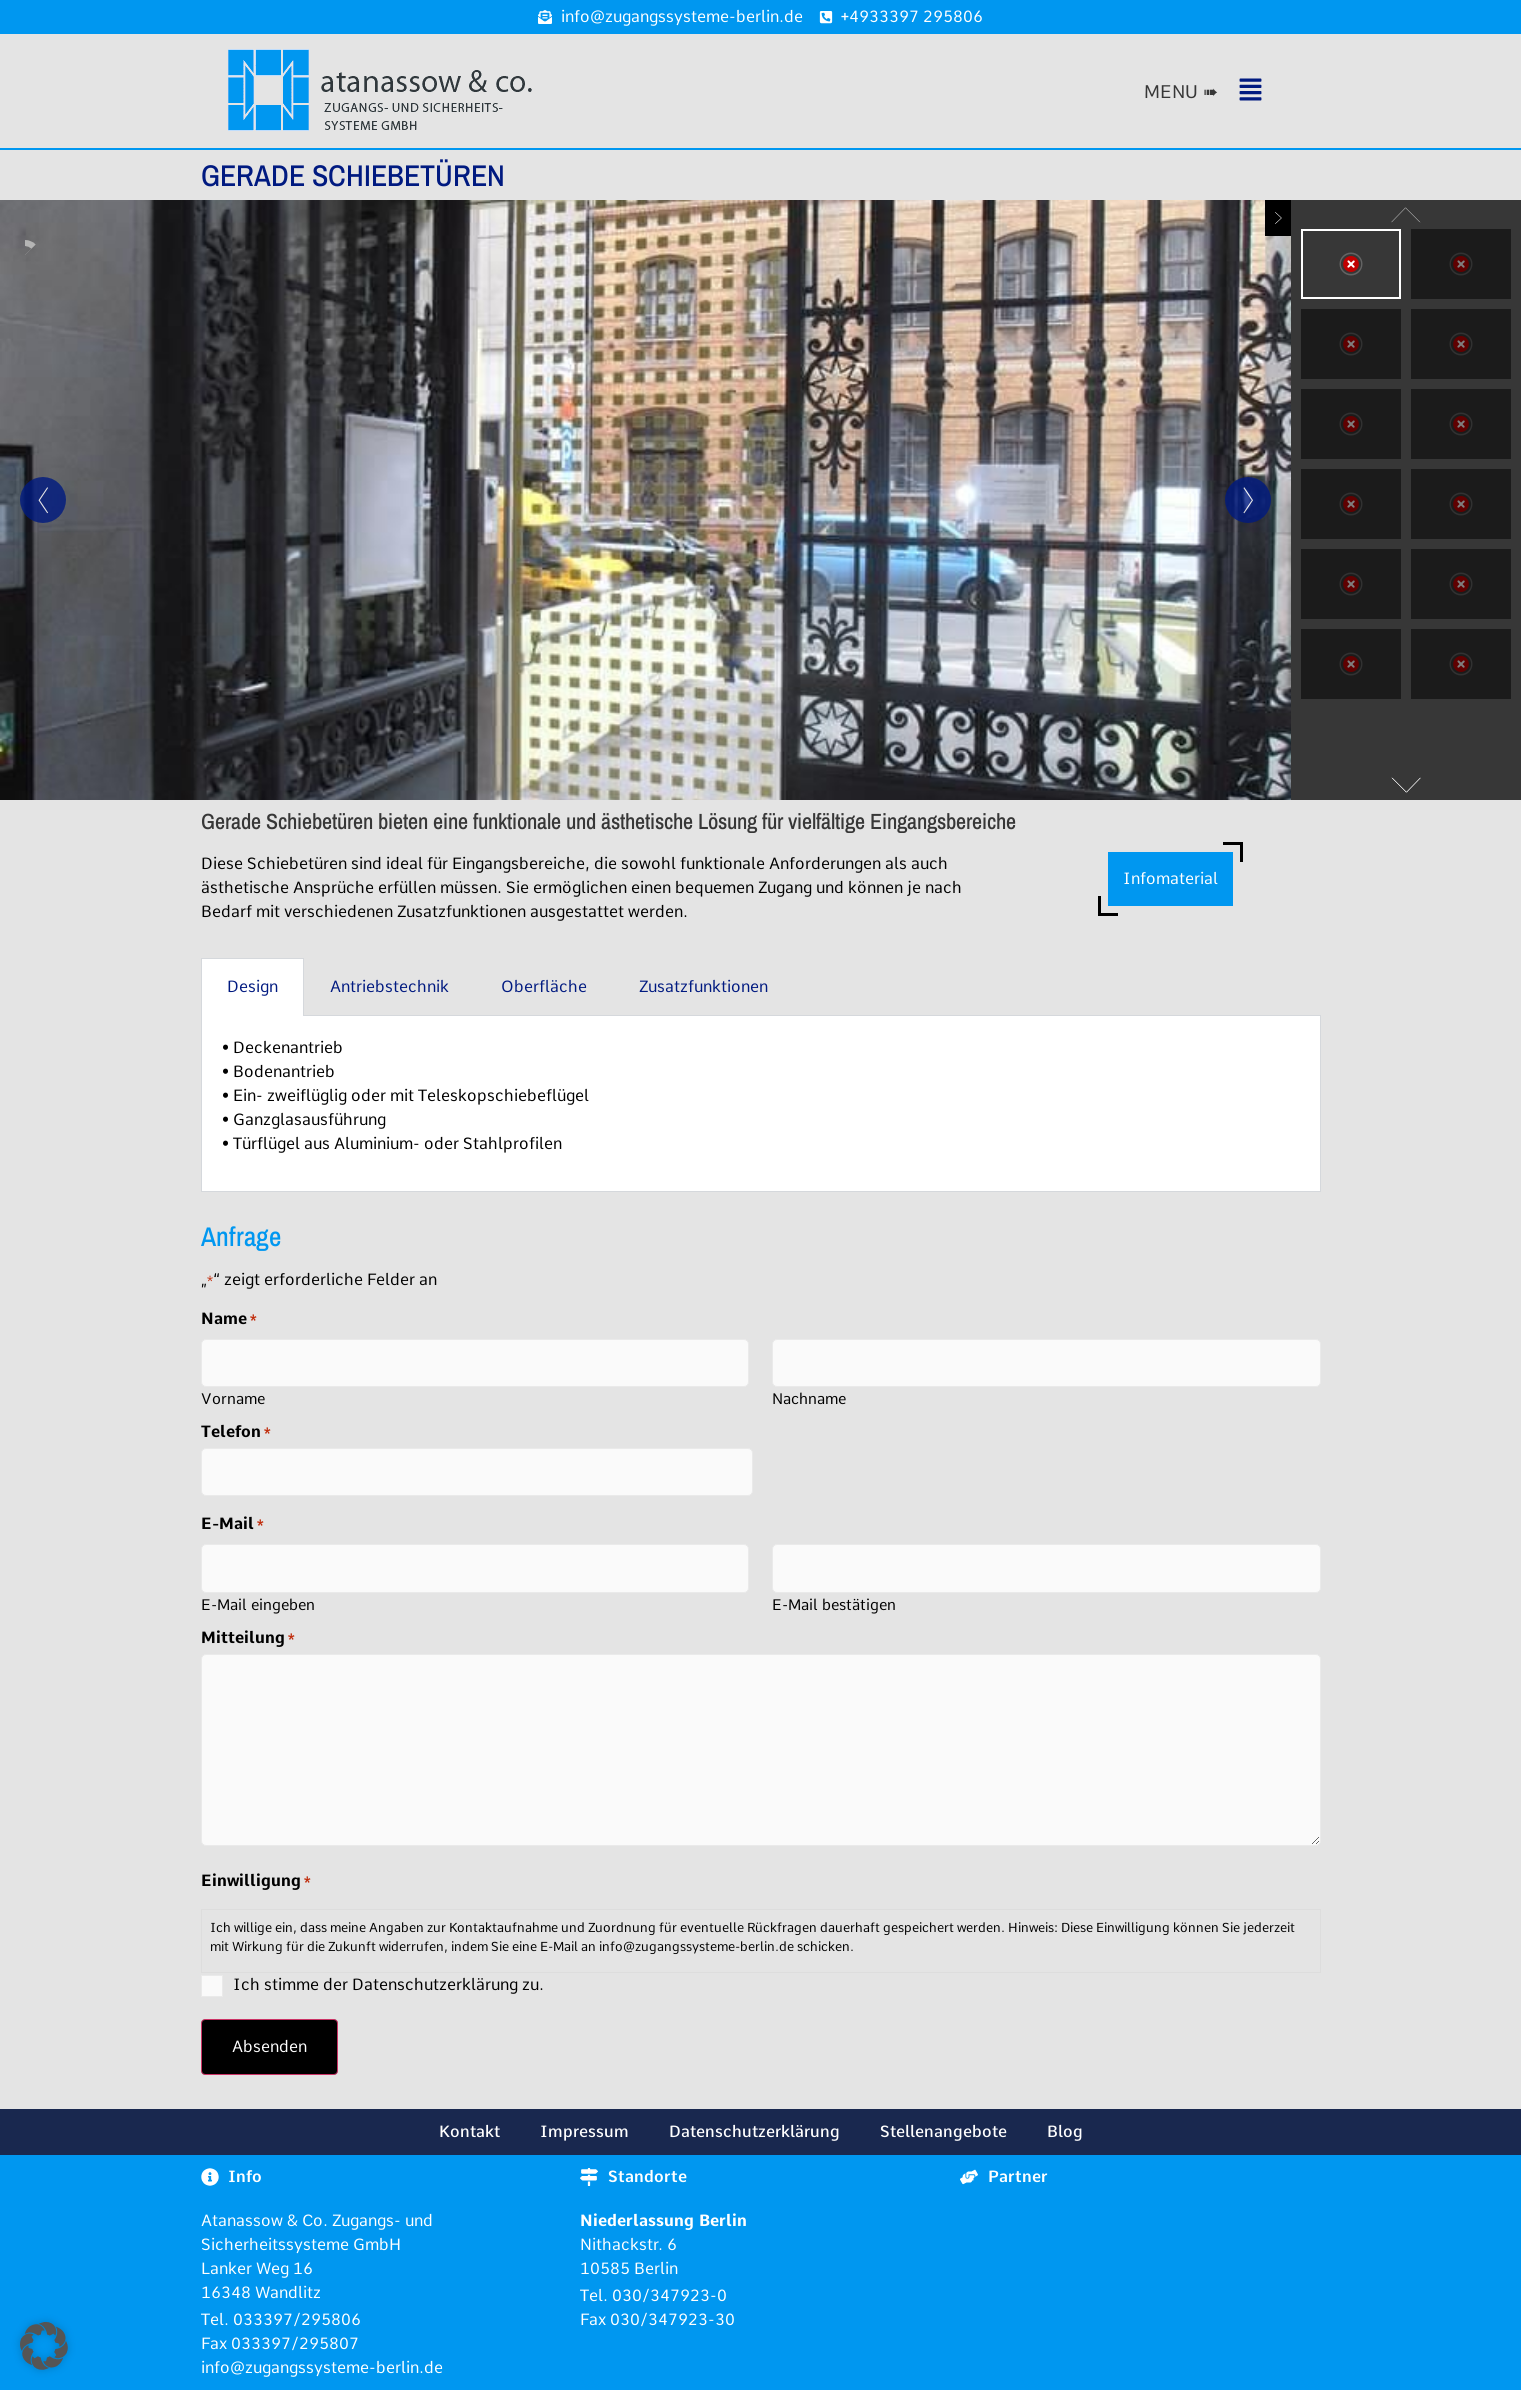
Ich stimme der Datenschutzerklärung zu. (388, 1984)
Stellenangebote (943, 2131)
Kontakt (469, 2131)
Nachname (809, 1398)
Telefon (236, 1432)
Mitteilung (248, 1638)
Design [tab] (252, 986)
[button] (1226, 91)
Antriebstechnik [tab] (389, 986)
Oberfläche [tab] (544, 986)
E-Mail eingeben (258, 1604)
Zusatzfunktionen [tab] (703, 986)
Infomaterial (1170, 878)
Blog (1065, 2131)
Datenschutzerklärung (754, 2131)
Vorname (233, 1398)
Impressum (584, 2131)
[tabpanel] (761, 1103)
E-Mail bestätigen (834, 1604)
